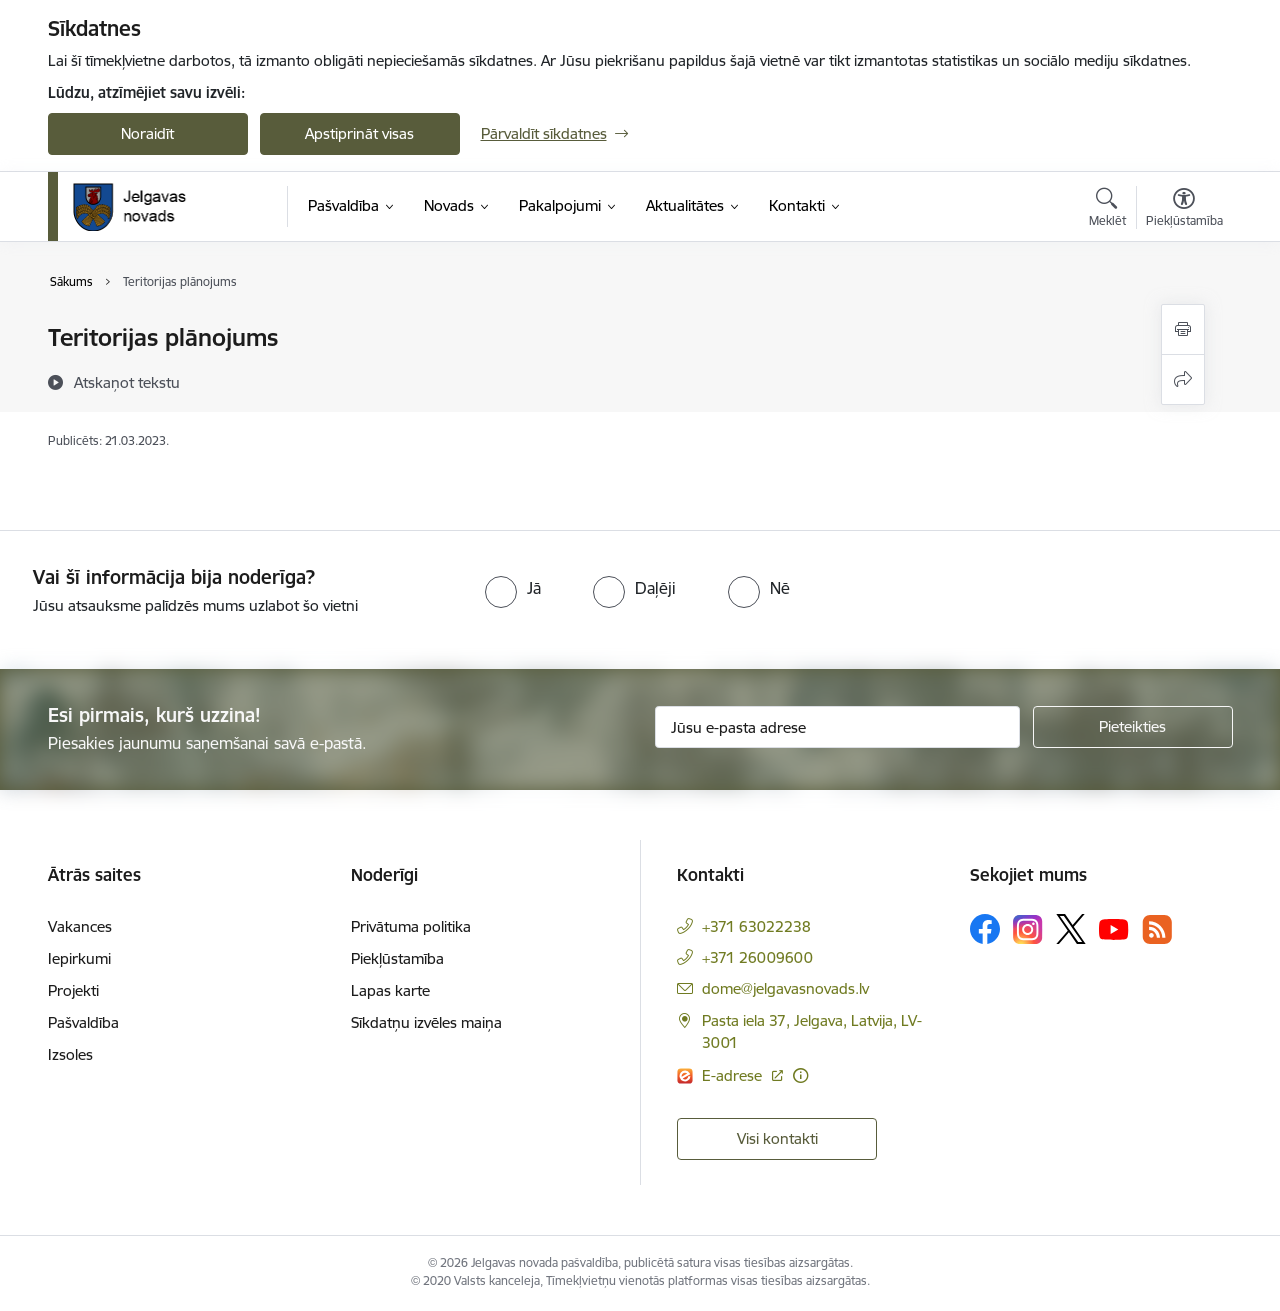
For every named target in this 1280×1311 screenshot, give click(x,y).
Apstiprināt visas (359, 133)
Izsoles (70, 1054)
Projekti (73, 990)
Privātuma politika (411, 926)
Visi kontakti (777, 1138)
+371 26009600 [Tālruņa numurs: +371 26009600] (757, 957)
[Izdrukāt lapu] (1183, 329)
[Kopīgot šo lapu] (1183, 379)
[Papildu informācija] (800, 1075)
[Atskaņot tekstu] (127, 382)
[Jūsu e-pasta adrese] (837, 727)
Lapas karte (390, 990)
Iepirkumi (79, 958)
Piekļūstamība (397, 958)
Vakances (80, 926)
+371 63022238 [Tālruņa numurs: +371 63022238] (756, 926)
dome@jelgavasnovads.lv (785, 988)
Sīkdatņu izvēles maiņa (426, 1022)
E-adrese (734, 1075)
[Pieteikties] (1133, 727)
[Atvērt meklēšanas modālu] (1107, 210)
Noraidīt (147, 133)
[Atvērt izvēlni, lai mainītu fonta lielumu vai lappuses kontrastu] (1184, 210)
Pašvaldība (83, 1022)
